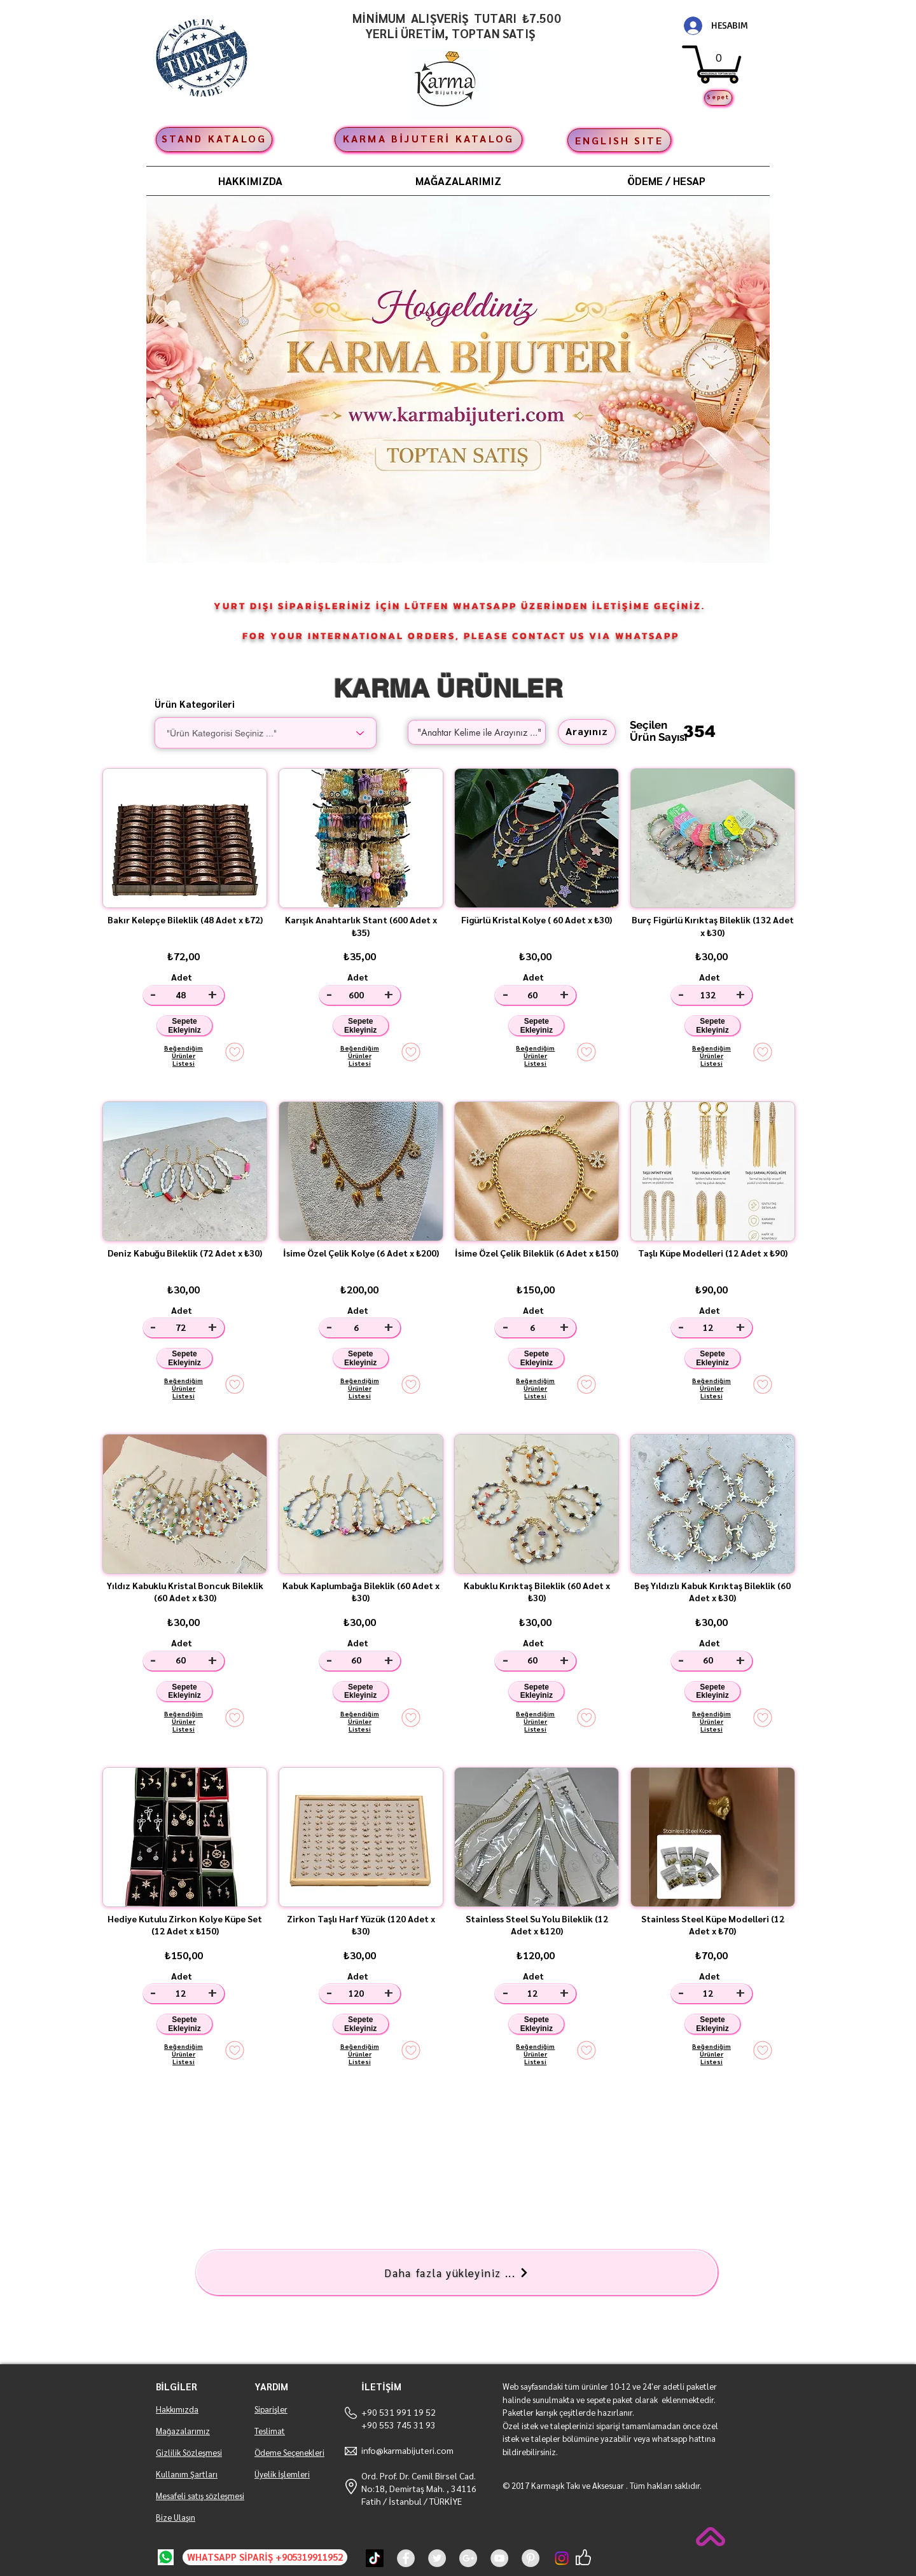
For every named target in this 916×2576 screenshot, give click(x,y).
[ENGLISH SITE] (619, 140)
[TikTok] (375, 2558)
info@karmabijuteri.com (407, 2450)
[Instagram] (562, 2558)
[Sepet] (718, 98)
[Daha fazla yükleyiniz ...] (457, 2272)
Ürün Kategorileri (195, 703)
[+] (214, 995)
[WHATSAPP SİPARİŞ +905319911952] (265, 2557)
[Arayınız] (587, 732)
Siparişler (271, 2409)
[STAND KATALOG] (214, 139)
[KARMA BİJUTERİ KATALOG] (428, 139)
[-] (153, 995)
